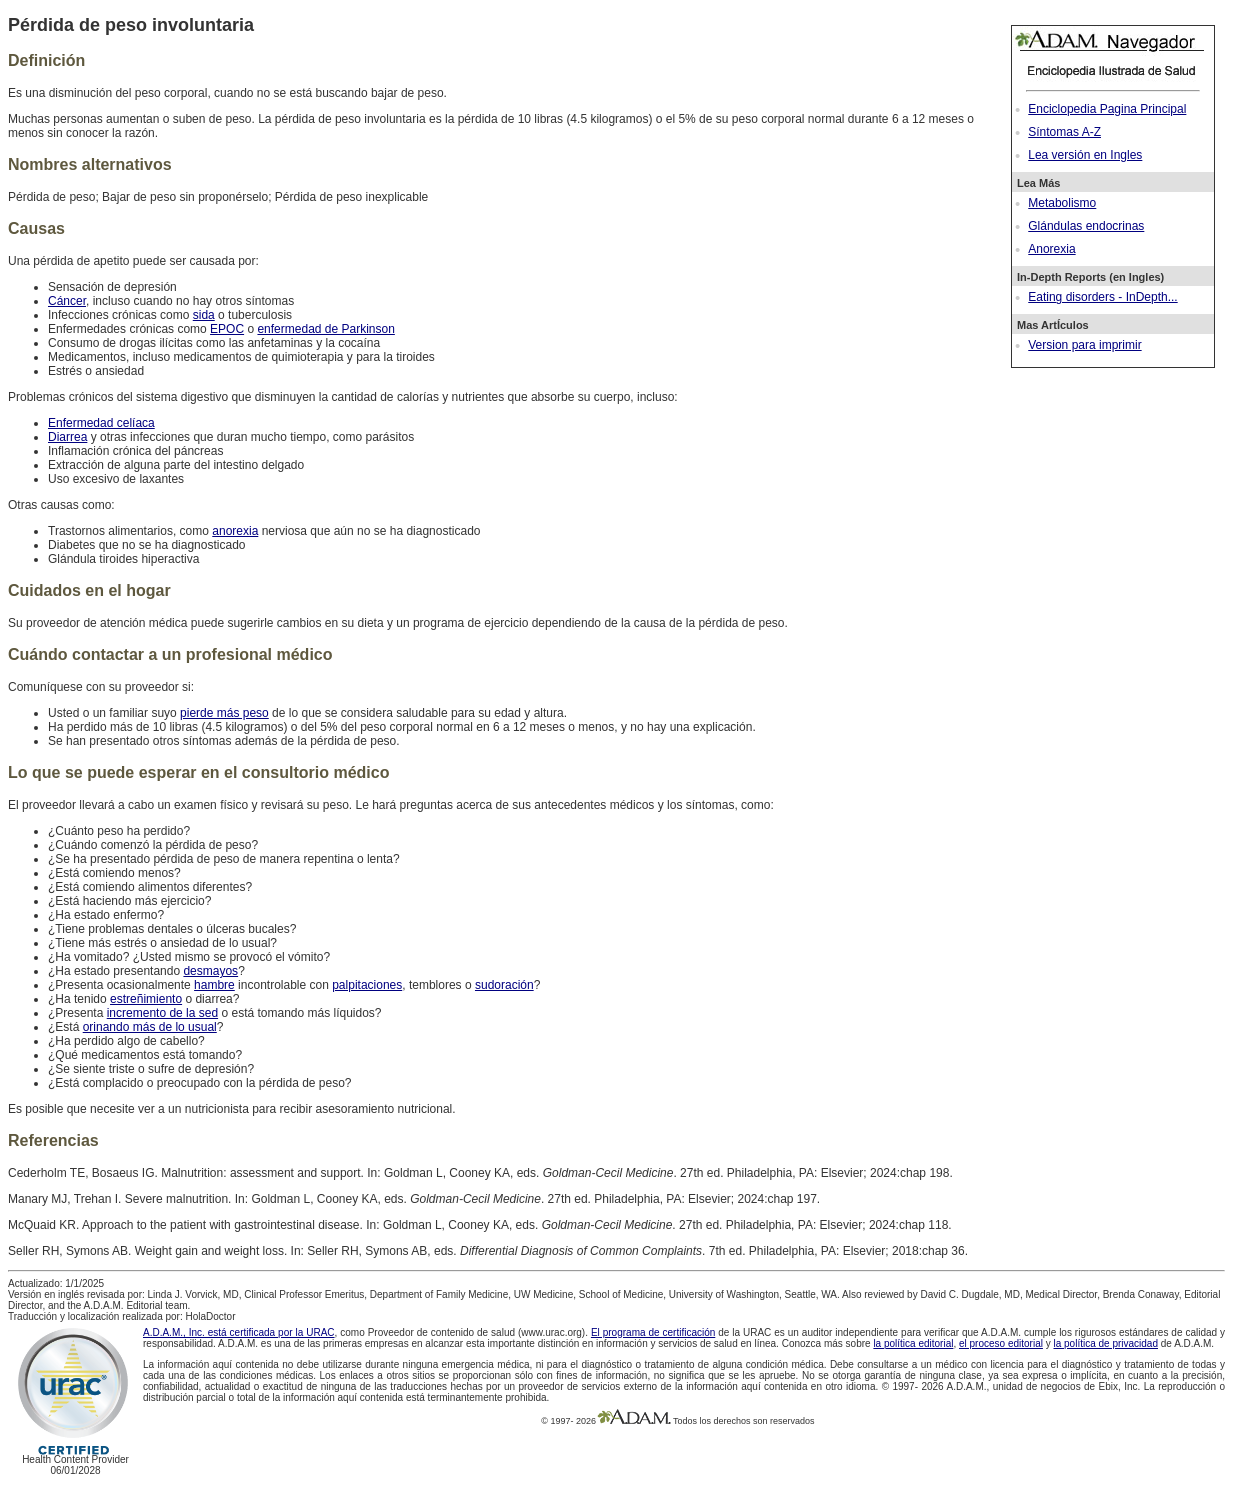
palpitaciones (367, 985)
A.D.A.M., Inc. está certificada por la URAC (239, 1332)
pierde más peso (224, 713)
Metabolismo (1062, 203)
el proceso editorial (1001, 1343)
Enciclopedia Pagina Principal (1107, 109)
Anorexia (1051, 249)
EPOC (227, 329)
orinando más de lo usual (150, 1027)
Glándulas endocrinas (1086, 226)
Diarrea (67, 437)
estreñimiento (146, 999)
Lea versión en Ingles (1085, 155)
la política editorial (913, 1343)
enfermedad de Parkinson (325, 329)
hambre (214, 985)
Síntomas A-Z (1064, 132)
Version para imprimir (1084, 345)
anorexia (235, 531)
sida (204, 315)
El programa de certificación (653, 1332)
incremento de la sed (162, 1013)
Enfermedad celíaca (101, 423)
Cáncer (67, 301)
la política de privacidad (1105, 1343)
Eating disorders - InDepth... (1102, 297)
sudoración (504, 985)
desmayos (210, 971)
